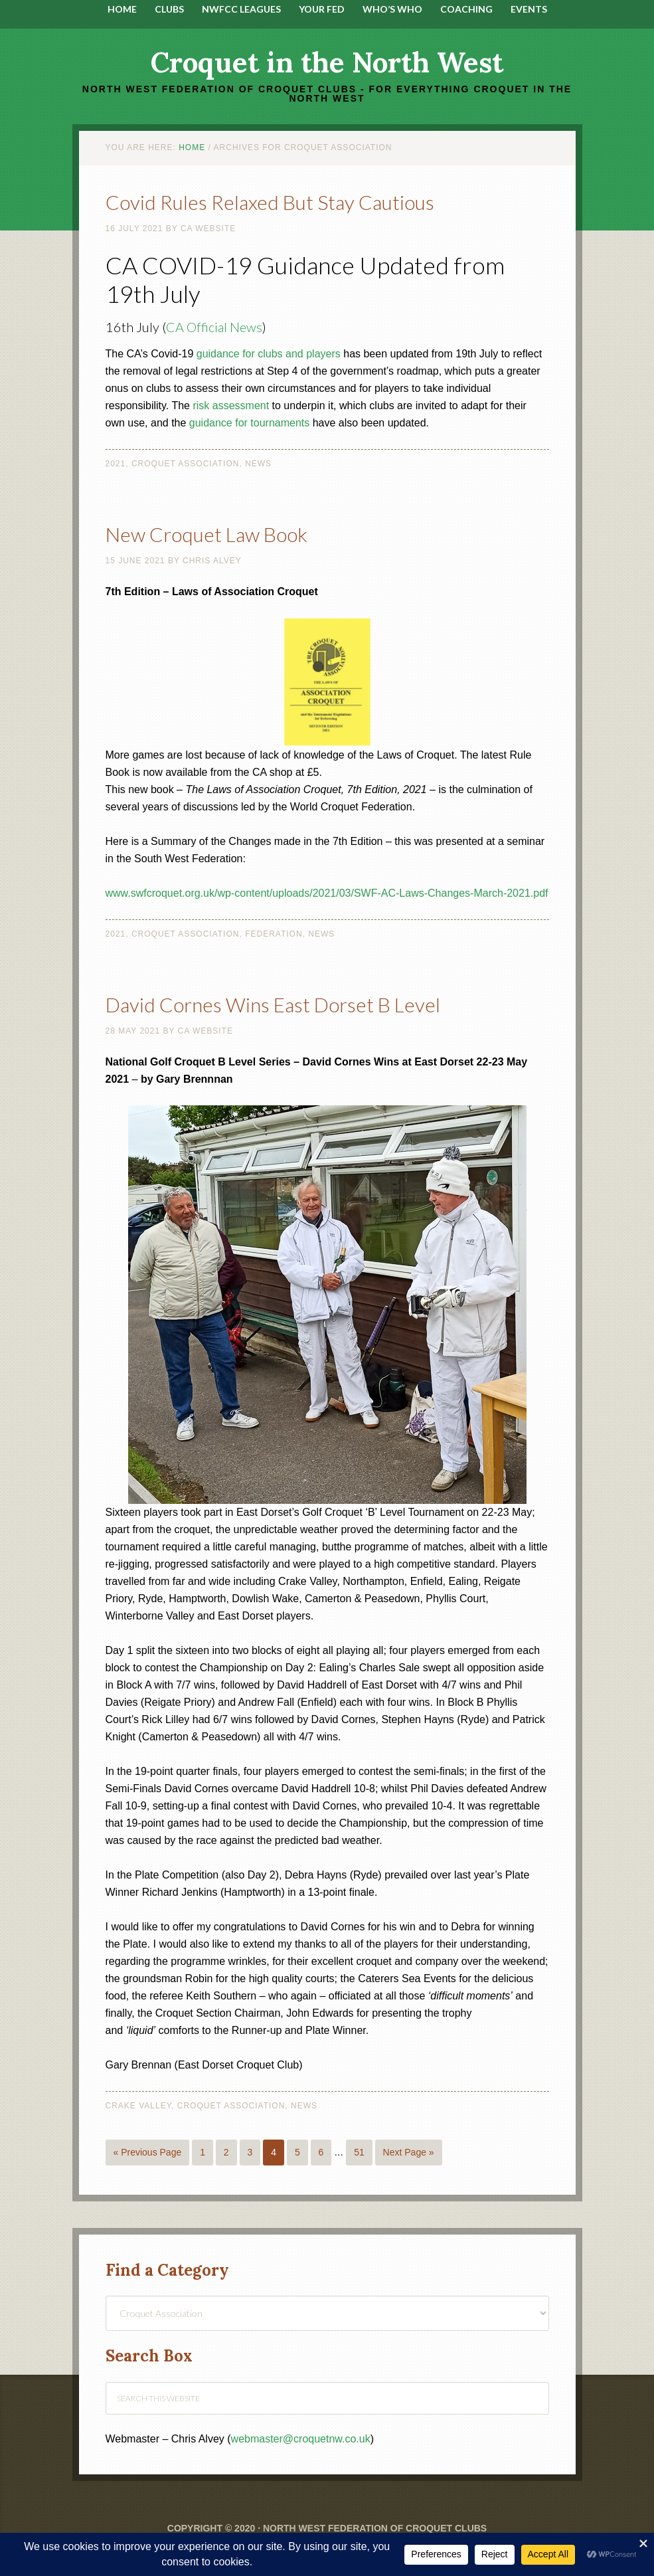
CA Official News (214, 327)
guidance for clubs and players (269, 353)
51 (359, 2152)
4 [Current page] (273, 2152)
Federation (273, 934)
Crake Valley (139, 2105)
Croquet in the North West (327, 62)
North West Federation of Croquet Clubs (375, 2528)
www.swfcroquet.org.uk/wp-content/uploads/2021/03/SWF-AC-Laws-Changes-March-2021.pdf (327, 893)
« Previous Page (148, 2152)
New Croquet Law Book (206, 534)
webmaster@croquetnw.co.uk (300, 2438)
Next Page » (408, 2152)
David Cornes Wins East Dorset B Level (273, 1004)
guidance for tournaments (249, 422)
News (258, 463)
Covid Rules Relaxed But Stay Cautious (270, 202)
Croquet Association (185, 463)
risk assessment (231, 405)
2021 (116, 463)
